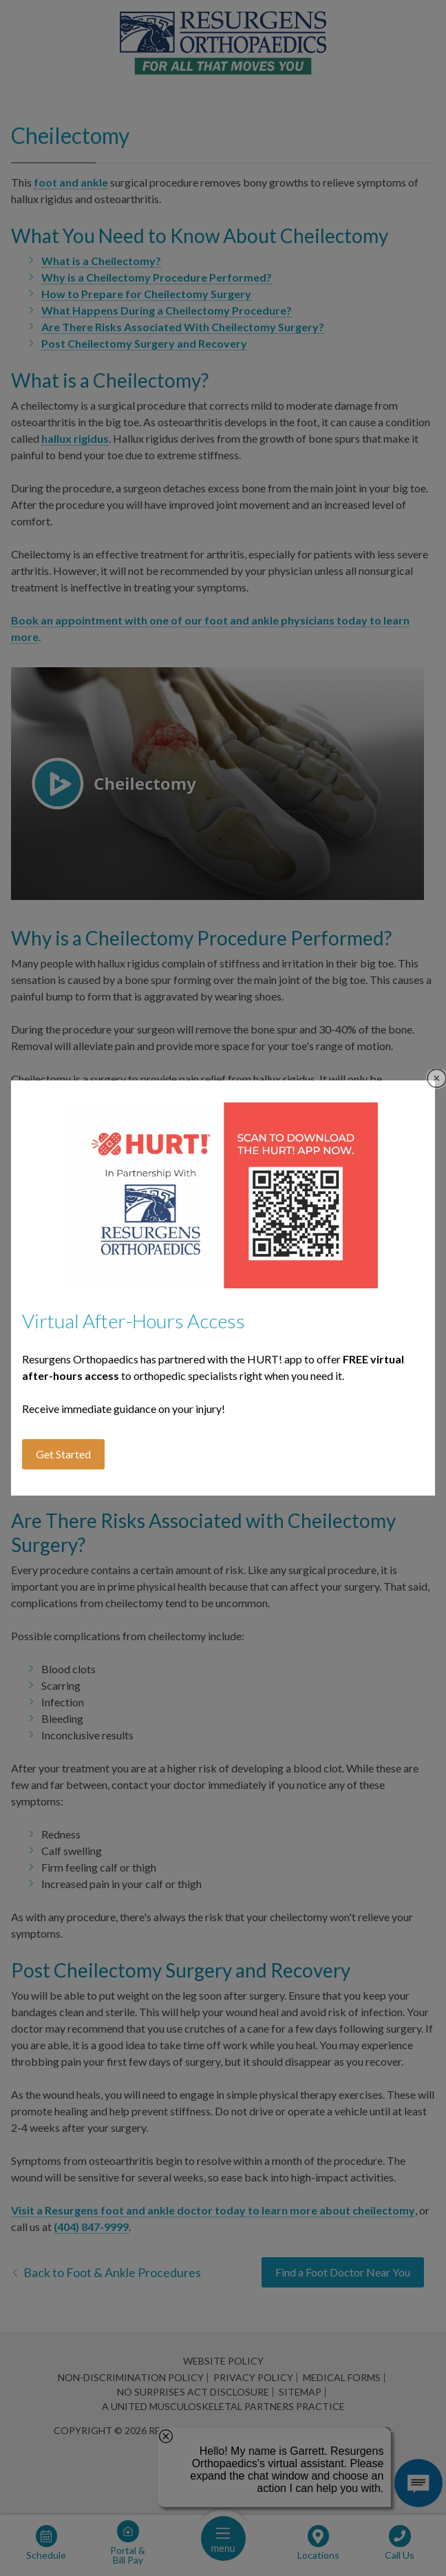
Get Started (63, 1453)
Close (436, 1078)
